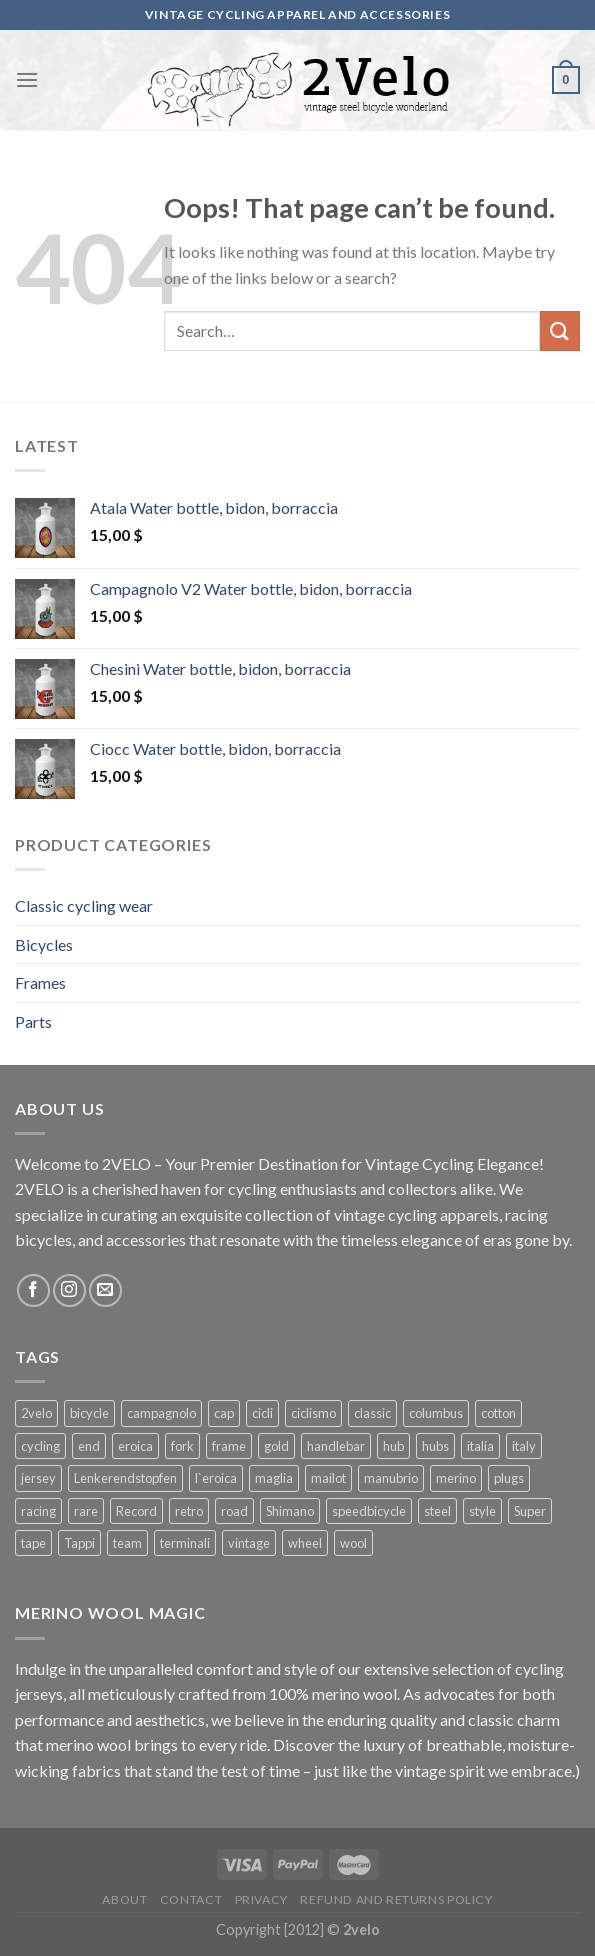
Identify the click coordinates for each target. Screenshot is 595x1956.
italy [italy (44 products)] (524, 1446)
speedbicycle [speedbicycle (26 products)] (369, 1511)
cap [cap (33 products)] (224, 1413)
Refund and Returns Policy (396, 1899)
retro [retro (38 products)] (189, 1511)
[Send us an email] (105, 1290)
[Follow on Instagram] (69, 1290)
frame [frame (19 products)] (229, 1446)
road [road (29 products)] (234, 1511)
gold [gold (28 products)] (276, 1446)
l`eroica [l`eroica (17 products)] (216, 1478)
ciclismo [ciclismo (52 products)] (313, 1413)
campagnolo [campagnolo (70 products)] (161, 1413)
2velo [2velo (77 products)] (36, 1413)
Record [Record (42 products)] (136, 1511)
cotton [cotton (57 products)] (498, 1413)
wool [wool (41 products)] (353, 1543)
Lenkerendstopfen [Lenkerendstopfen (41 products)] (125, 1478)
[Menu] (27, 79)
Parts (33, 1021)
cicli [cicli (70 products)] (262, 1413)
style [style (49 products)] (482, 1511)
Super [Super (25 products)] (530, 1511)
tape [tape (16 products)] (33, 1543)
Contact (191, 1899)
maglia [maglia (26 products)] (274, 1478)
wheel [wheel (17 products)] (305, 1543)
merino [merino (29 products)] (456, 1478)
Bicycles (44, 944)
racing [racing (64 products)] (38, 1511)
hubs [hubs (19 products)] (435, 1446)
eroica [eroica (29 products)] (135, 1446)
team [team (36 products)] (127, 1543)
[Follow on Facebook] (33, 1290)
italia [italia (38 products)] (480, 1446)
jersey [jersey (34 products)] (38, 1478)
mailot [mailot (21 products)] (328, 1478)
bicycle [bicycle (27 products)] (89, 1413)
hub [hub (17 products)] (393, 1446)
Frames (40, 982)
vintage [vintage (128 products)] (249, 1543)
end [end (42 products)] (89, 1446)
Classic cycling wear (84, 905)
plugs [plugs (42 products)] (509, 1478)
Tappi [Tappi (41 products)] (79, 1543)
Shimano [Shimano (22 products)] (290, 1511)
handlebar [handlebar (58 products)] (336, 1446)
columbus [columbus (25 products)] (436, 1413)
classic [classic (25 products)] (372, 1413)
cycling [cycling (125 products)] (40, 1446)
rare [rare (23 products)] (86, 1511)
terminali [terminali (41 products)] (185, 1543)
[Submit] (560, 330)
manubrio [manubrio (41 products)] (391, 1478)
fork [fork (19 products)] (182, 1446)
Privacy (261, 1899)
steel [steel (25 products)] (437, 1511)
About (124, 1899)
